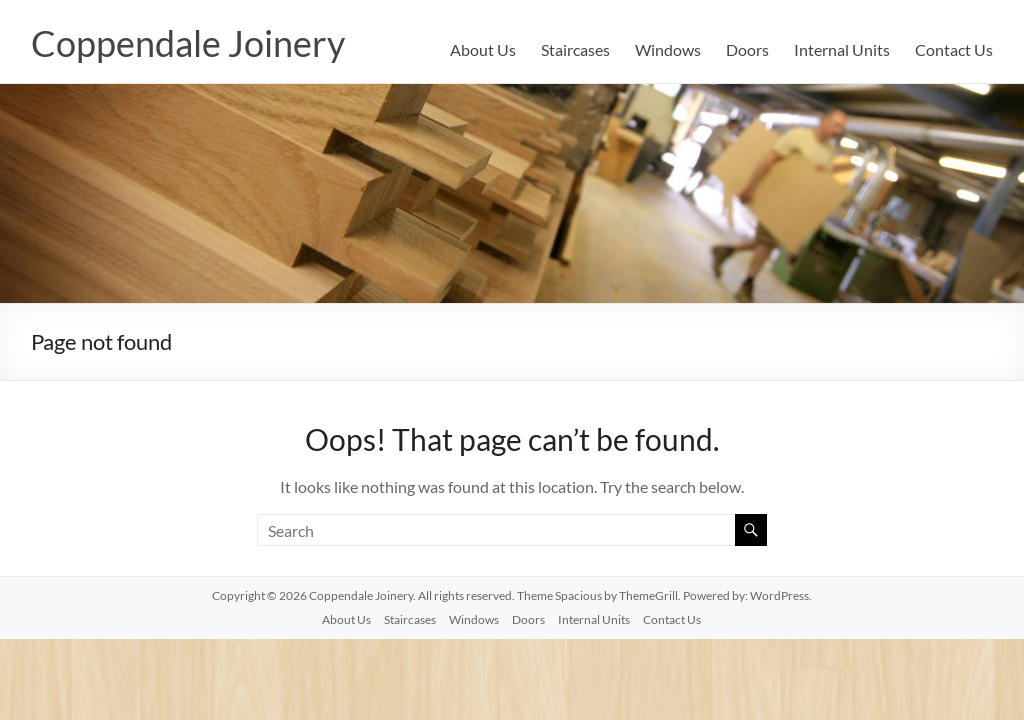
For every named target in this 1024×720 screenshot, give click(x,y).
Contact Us (954, 49)
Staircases (575, 49)
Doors (747, 49)
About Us (483, 49)
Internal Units (842, 49)
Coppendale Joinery (188, 43)
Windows (668, 49)
